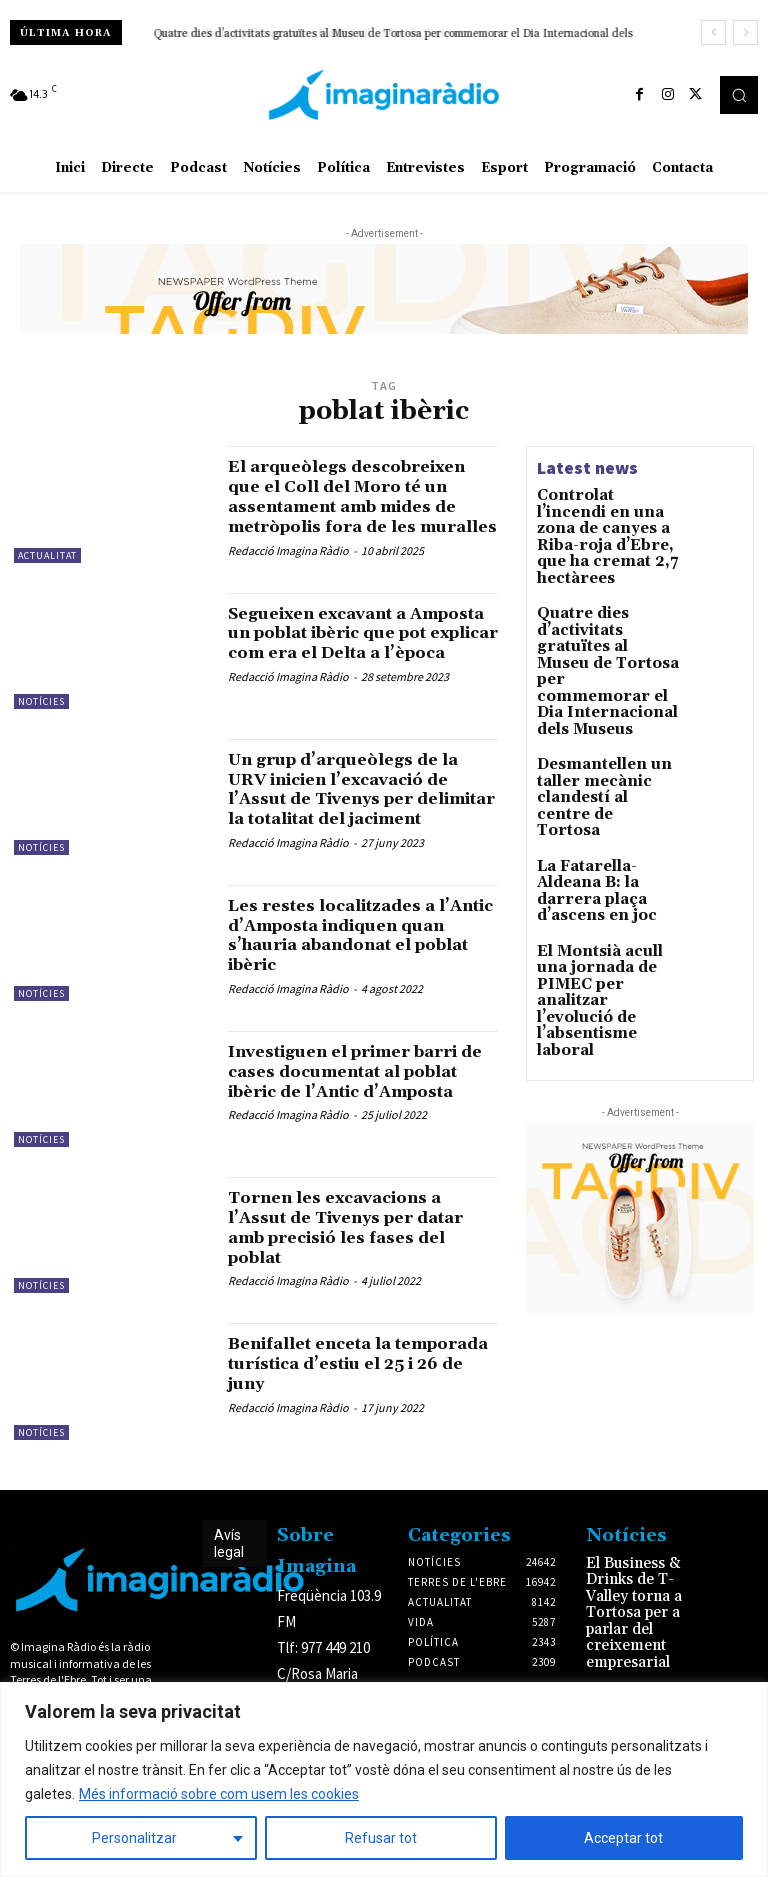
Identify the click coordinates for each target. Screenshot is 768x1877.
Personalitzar (134, 1838)
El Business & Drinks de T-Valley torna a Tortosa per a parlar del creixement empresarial (646, 1617)
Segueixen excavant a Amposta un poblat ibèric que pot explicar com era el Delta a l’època (359, 656)
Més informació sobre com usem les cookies (219, 1794)
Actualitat (47, 555)
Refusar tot (381, 1838)
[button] (739, 95)
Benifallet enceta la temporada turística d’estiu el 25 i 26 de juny (361, 1391)
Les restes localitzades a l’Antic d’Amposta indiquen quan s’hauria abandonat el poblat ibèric (361, 963)
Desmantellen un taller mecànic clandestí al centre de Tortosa (309, 34)
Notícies (41, 715)
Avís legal (229, 1570)
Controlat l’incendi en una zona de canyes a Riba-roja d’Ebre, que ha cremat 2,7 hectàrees (606, 523)
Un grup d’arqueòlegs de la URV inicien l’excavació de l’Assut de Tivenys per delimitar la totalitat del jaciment (358, 813)
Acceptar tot (623, 1838)
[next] (745, 32)
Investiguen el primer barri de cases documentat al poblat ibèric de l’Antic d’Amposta (362, 1109)
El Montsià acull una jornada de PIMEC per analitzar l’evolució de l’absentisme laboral (608, 846)
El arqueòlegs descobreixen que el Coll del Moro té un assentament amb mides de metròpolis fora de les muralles (362, 506)
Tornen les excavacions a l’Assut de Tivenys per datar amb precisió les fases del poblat (362, 1255)
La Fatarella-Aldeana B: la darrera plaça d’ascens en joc (604, 770)
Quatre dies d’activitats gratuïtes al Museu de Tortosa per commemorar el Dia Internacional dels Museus (604, 616)
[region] (384, 1779)
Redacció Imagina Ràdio (288, 569)
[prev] (713, 32)
